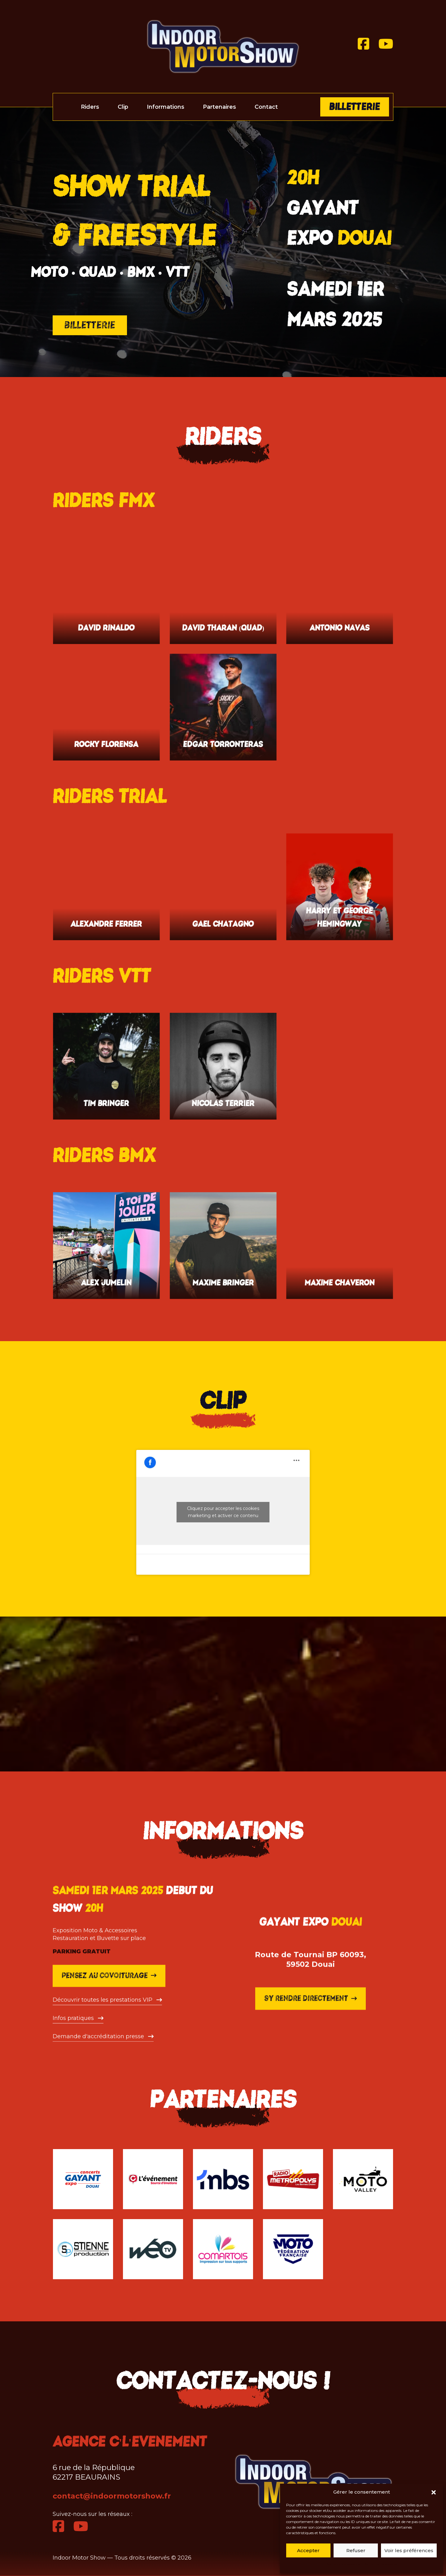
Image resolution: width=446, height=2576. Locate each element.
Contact (266, 106)
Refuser (355, 2550)
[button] (434, 2492)
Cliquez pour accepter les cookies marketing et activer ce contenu (223, 1512)
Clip (123, 106)
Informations (165, 106)
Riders (90, 106)
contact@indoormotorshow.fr (112, 2495)
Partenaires (219, 106)
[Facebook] (363, 44)
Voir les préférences (408, 2550)
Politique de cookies (343, 2564)
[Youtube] (385, 44)
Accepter (308, 2550)
